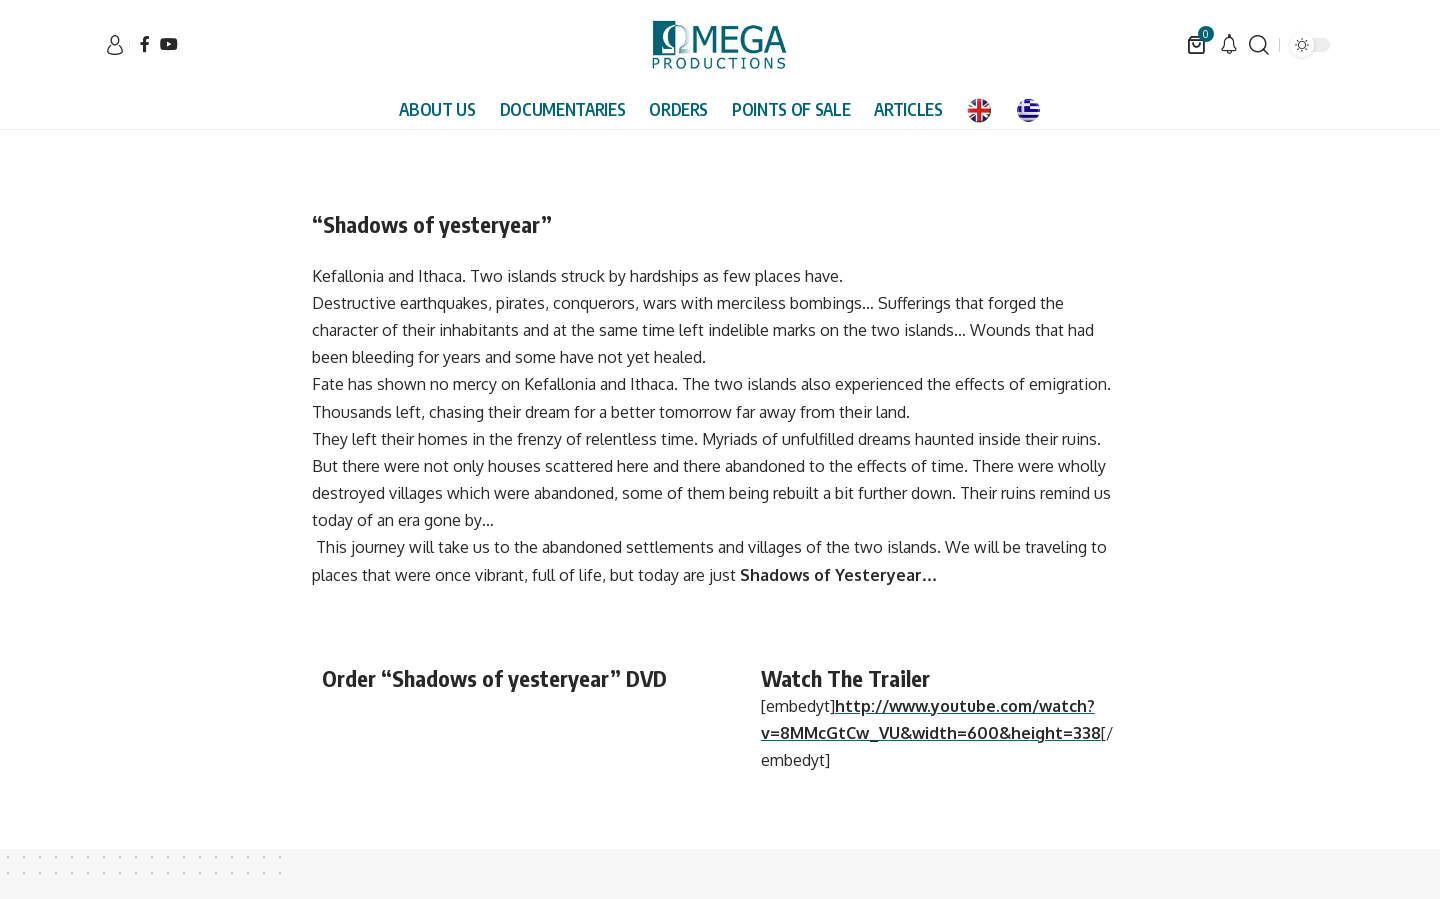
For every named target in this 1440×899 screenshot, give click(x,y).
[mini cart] (1197, 45)
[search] (1259, 45)
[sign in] (115, 45)
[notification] (1229, 45)
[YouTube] (169, 44)
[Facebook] (145, 44)
